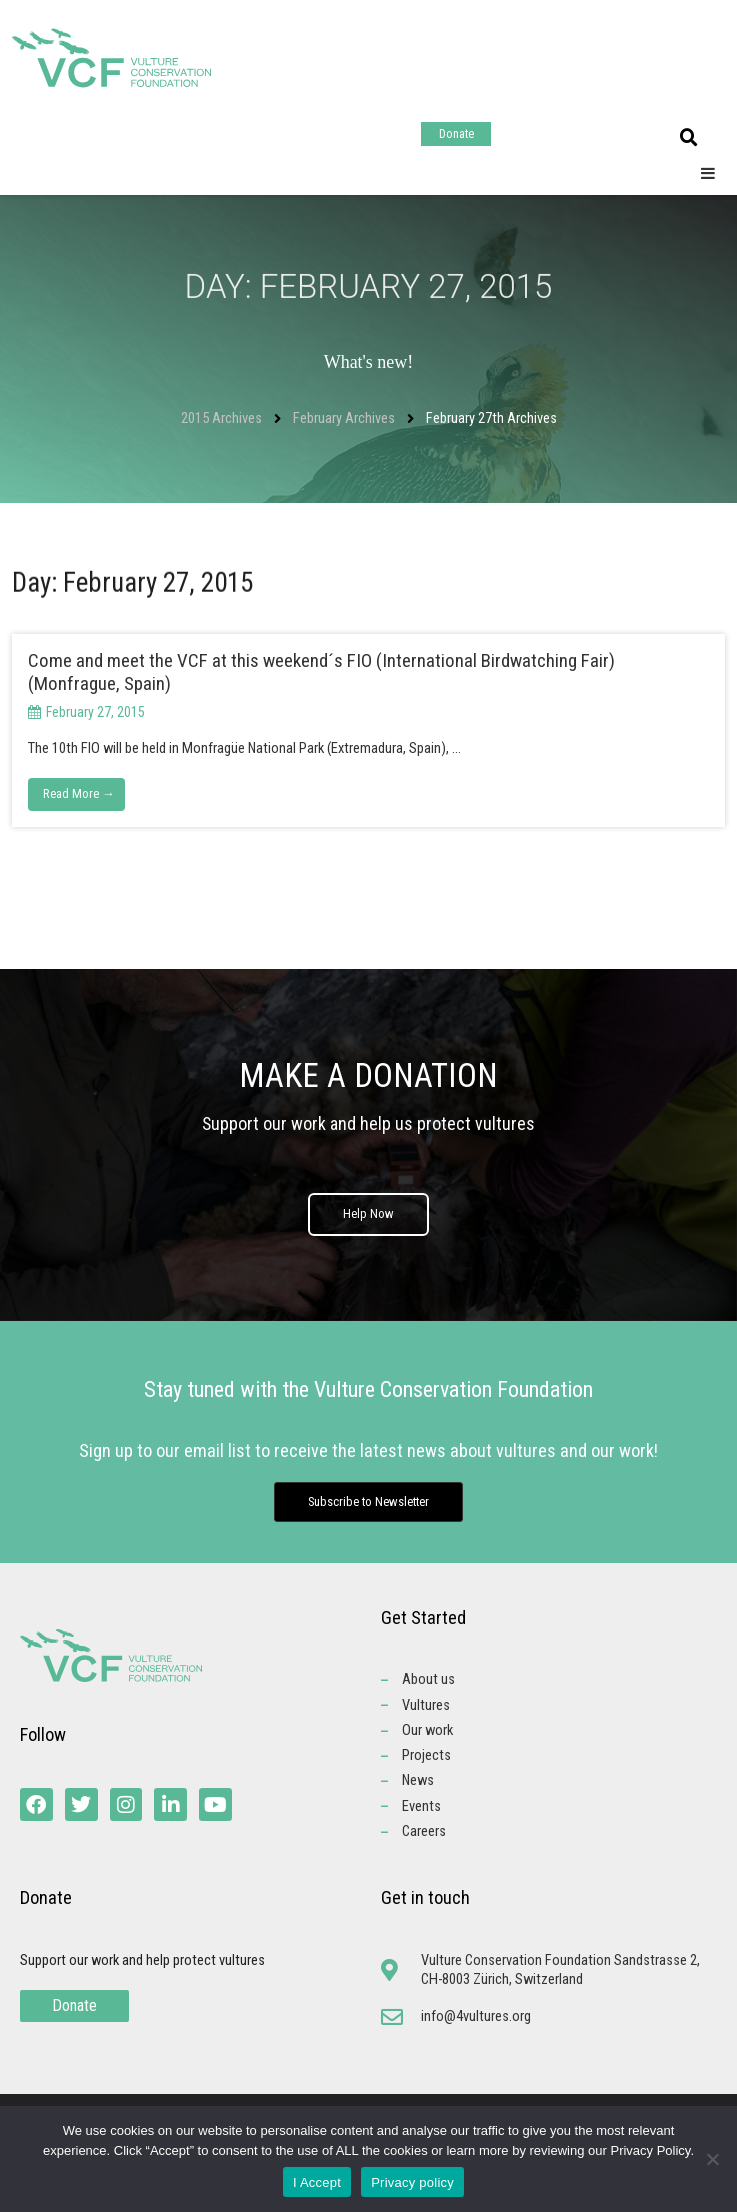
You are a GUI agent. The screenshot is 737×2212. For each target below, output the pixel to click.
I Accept (317, 2182)
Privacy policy (412, 2182)
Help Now (368, 1221)
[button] (689, 138)
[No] (712, 2159)
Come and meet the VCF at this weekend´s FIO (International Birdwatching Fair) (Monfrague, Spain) (321, 672)
